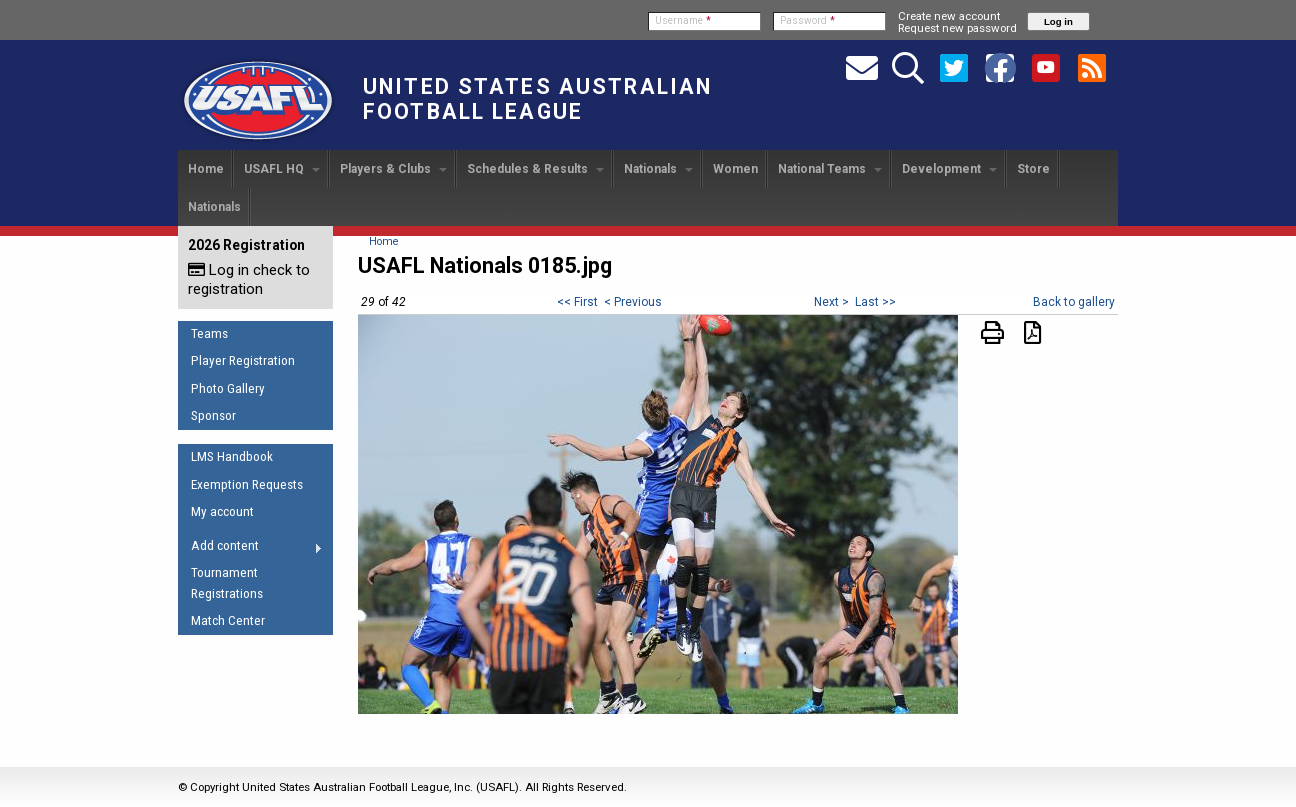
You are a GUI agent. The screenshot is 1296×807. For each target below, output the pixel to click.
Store (1033, 169)
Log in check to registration (249, 279)
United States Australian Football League (537, 99)
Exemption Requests (247, 484)
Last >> (875, 302)
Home (206, 169)
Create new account (949, 16)
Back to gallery (1074, 302)
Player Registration (243, 360)
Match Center (228, 620)
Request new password (957, 28)
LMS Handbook (232, 456)
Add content (250, 549)
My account (222, 511)
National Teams (830, 169)
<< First (577, 302)
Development (949, 169)
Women (735, 169)
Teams (209, 333)
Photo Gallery (228, 388)
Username (683, 20)
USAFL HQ (282, 169)
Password (807, 20)
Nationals (658, 169)
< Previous (633, 302)
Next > (831, 302)
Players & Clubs (393, 169)
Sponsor (213, 415)
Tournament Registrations (227, 583)
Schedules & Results (535, 169)
